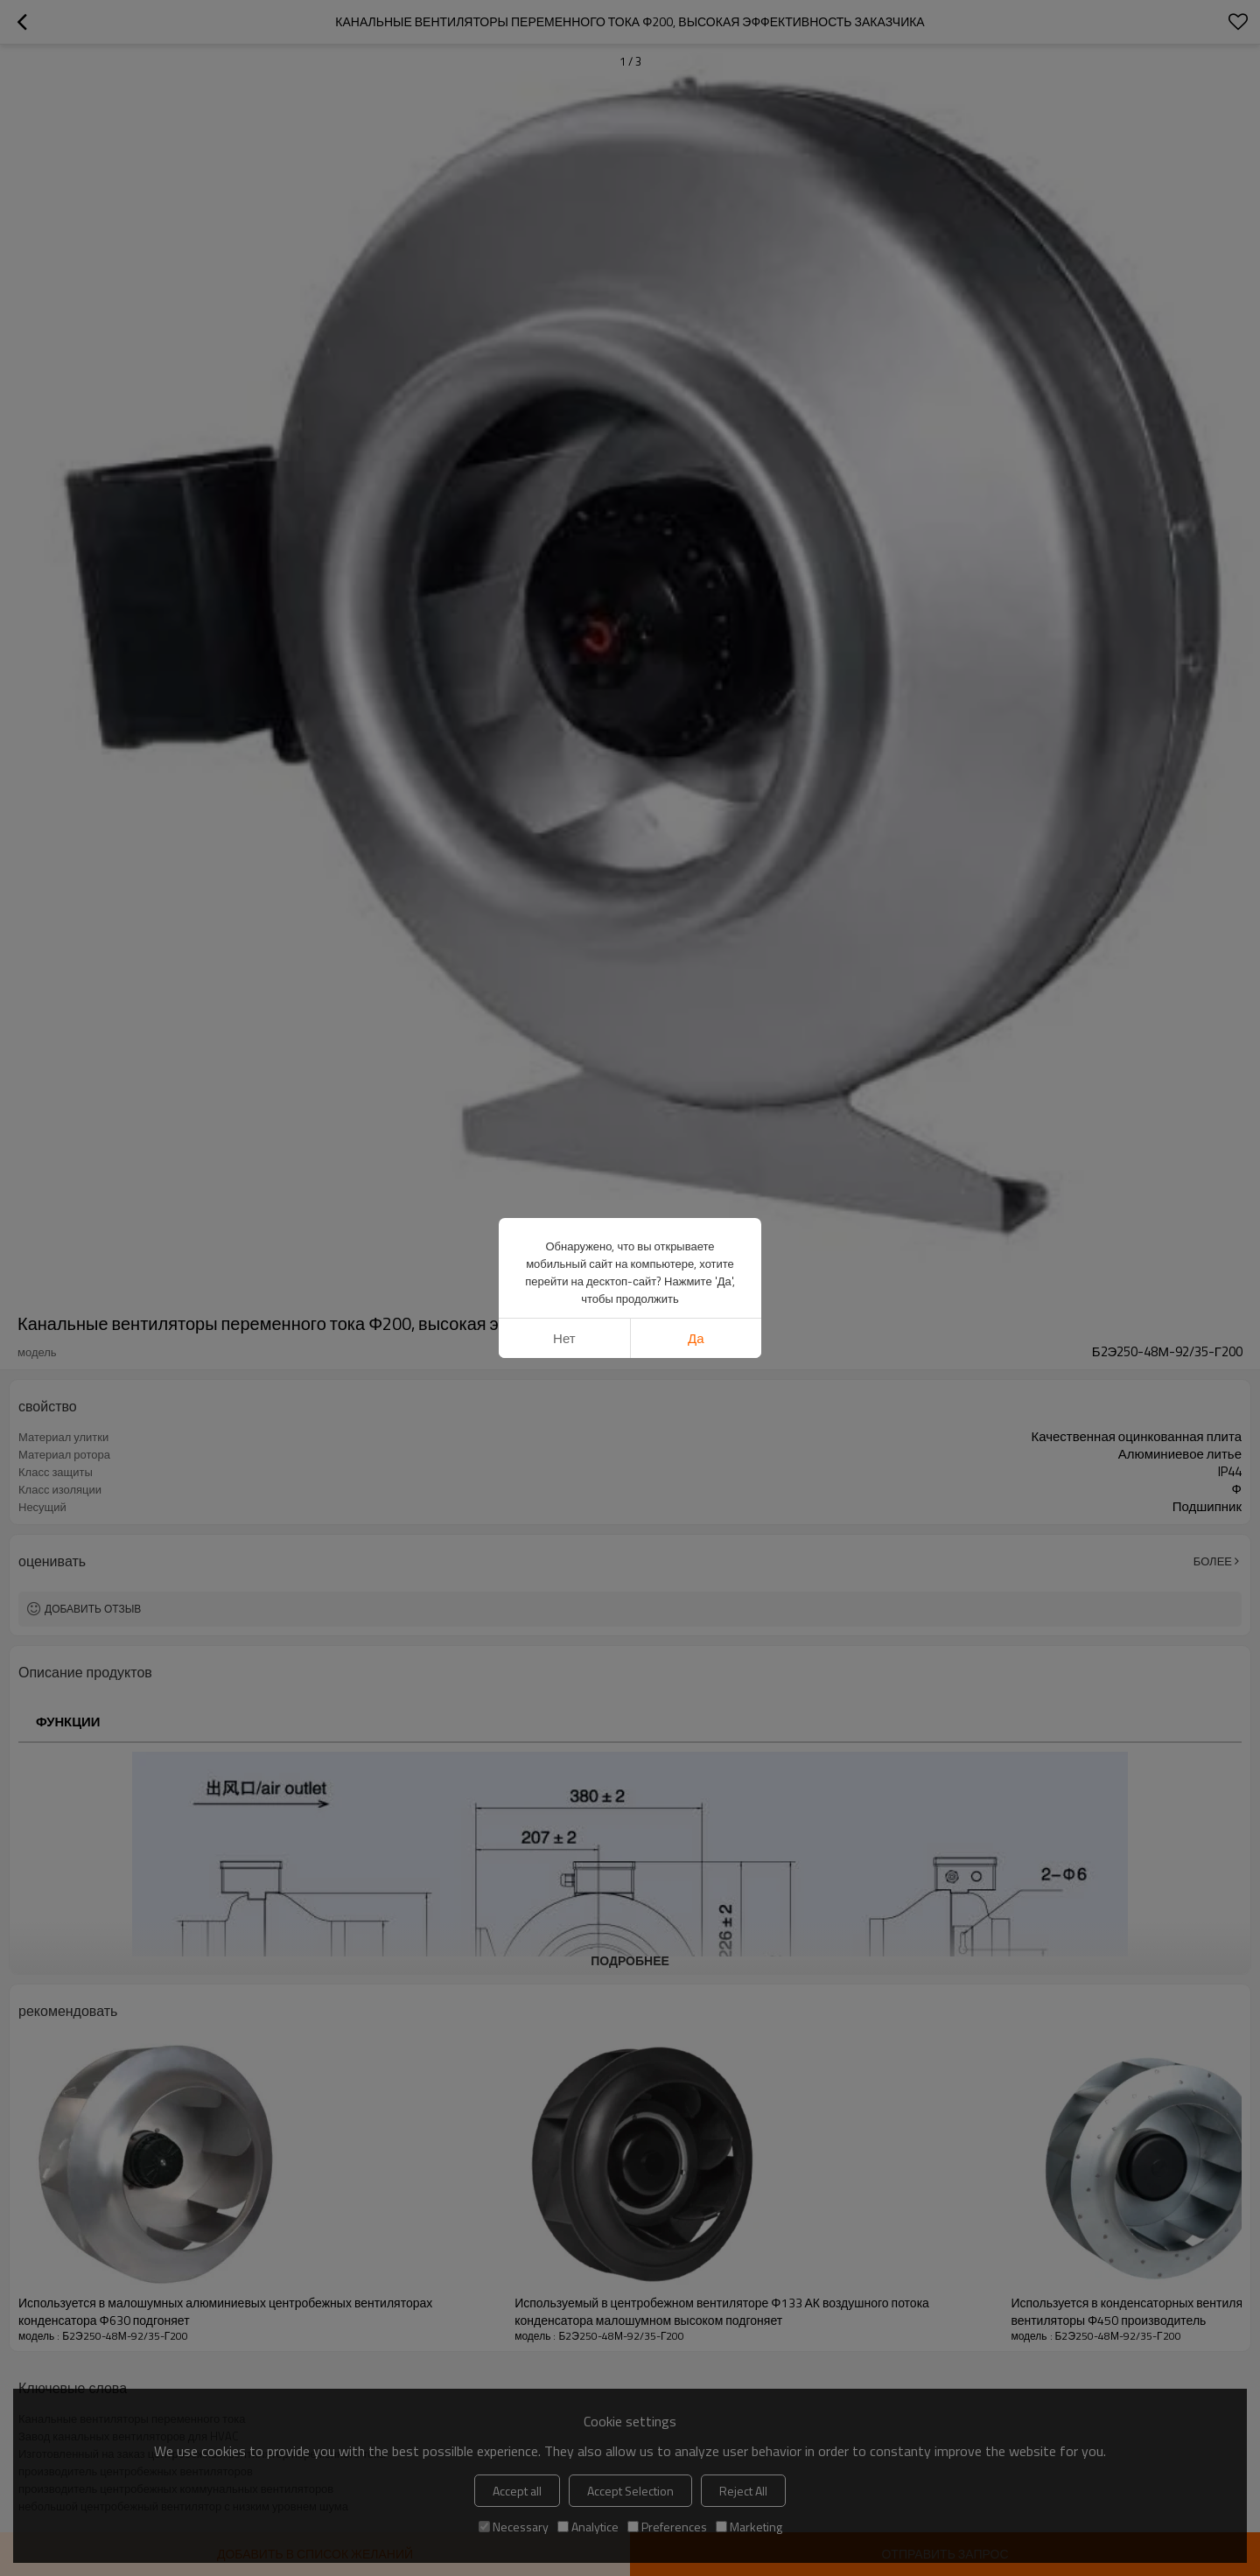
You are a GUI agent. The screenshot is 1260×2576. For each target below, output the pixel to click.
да (696, 1338)
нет (564, 1338)
